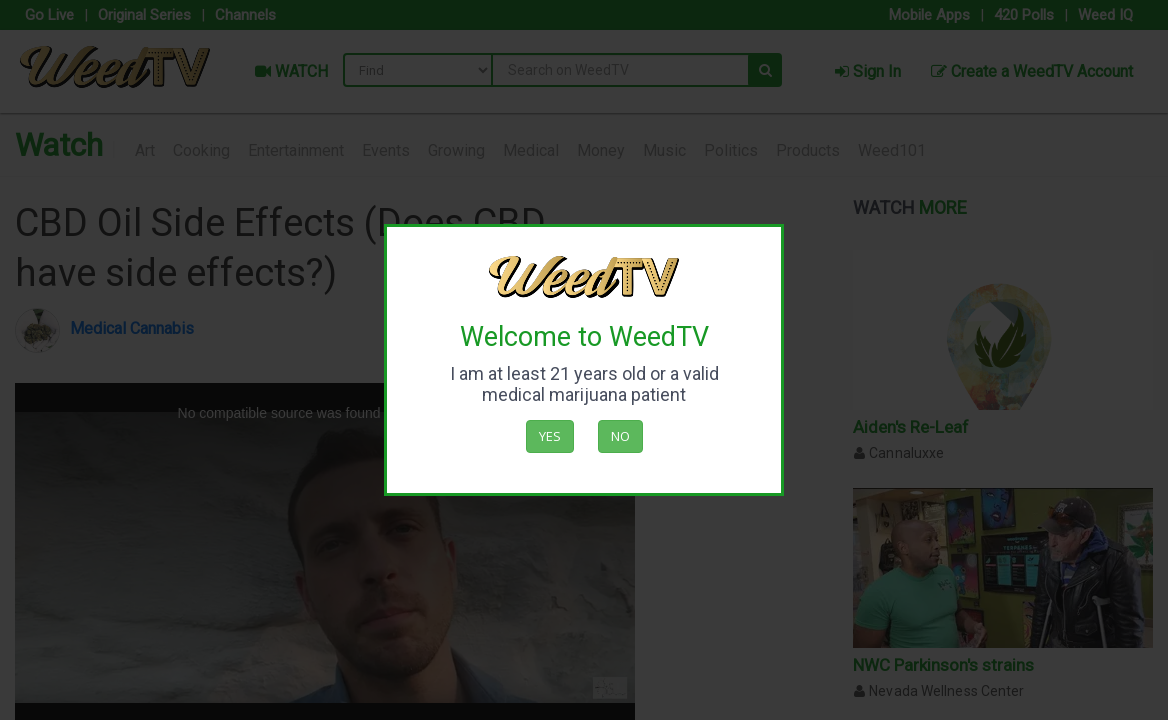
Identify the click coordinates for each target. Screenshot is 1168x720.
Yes (550, 436)
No (620, 436)
